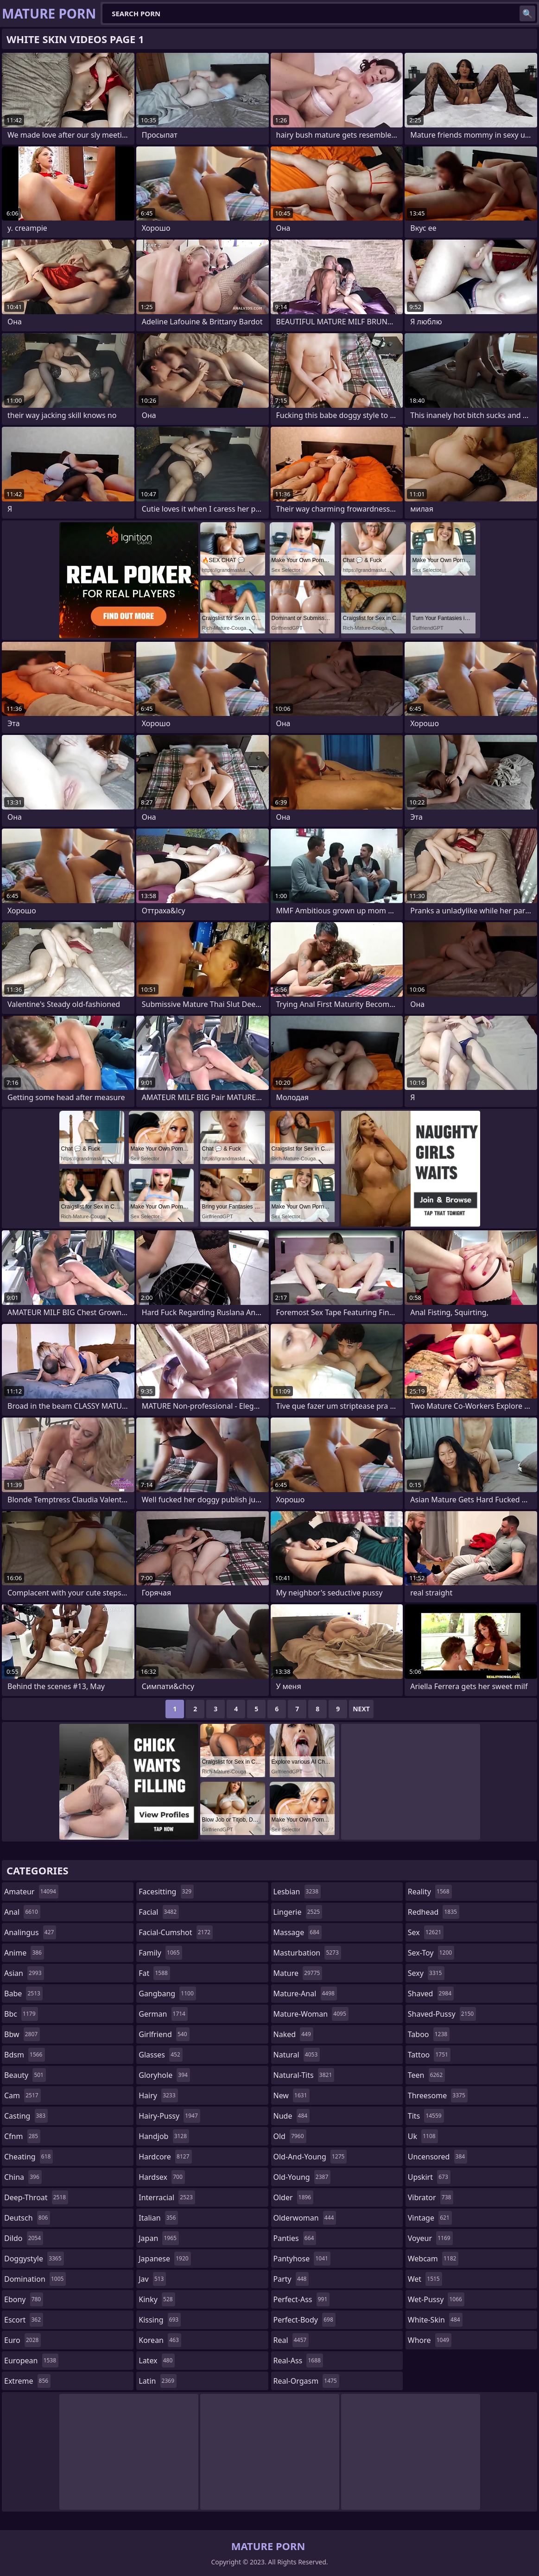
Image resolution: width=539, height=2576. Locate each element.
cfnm (22, 2136)
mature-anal (305, 1993)
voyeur (430, 2238)
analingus (30, 1932)
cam (22, 2095)
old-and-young (310, 2157)
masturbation (307, 1953)
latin (158, 2381)
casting (26, 2116)
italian (158, 2218)
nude (291, 2116)
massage (297, 1932)
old (289, 2136)
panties (295, 2238)
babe (23, 1993)
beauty (25, 2075)
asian (24, 1973)
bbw (22, 2034)
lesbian (297, 1892)
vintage (430, 2218)
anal (22, 1912)
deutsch (27, 2218)
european (31, 2360)
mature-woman (311, 2014)
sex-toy (431, 1953)
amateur (31, 1892)
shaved (431, 1993)
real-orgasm (306, 2381)
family (160, 1953)
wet (425, 2279)
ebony (23, 2299)
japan (159, 2238)
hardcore (165, 2157)
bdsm (24, 2055)
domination (35, 2279)
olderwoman (304, 2218)
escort (23, 2320)
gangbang (167, 1993)
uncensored (437, 2157)
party (291, 2279)
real (291, 2340)
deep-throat (36, 2197)
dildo (23, 2238)
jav (152, 2279)
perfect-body (304, 2320)
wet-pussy (436, 2299)
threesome (438, 2095)
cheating (28, 2157)
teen (426, 2075)
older (293, 2197)
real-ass (298, 2360)
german (163, 2014)
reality (430, 1892)
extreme (27, 2381)
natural (296, 2055)
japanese (164, 2259)
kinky (157, 2299)
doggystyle (34, 2259)
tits (426, 2116)
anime (24, 1953)
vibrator (431, 2197)
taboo (429, 2034)
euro (22, 2340)
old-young (302, 2177)
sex (426, 1932)
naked (293, 2034)
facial (159, 1912)
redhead (433, 1912)
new (291, 2095)
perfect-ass (301, 2299)
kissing (160, 2320)
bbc (21, 2014)
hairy (158, 2095)
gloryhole (164, 2075)
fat (154, 1973)
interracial (167, 2197)
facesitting (166, 1892)
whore (429, 2340)
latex (157, 2360)
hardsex (162, 2177)
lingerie (298, 1912)
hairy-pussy (169, 2116)
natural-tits (304, 2075)
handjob (164, 2136)
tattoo (429, 2055)
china (23, 2177)
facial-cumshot (176, 1932)
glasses (161, 2055)
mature (298, 1973)
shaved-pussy (442, 2014)
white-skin (435, 2320)
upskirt (429, 2177)
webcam (433, 2259)
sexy (426, 1973)
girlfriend (164, 2034)
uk (423, 2136)
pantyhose (301, 2259)
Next (361, 1708)
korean (160, 2340)
